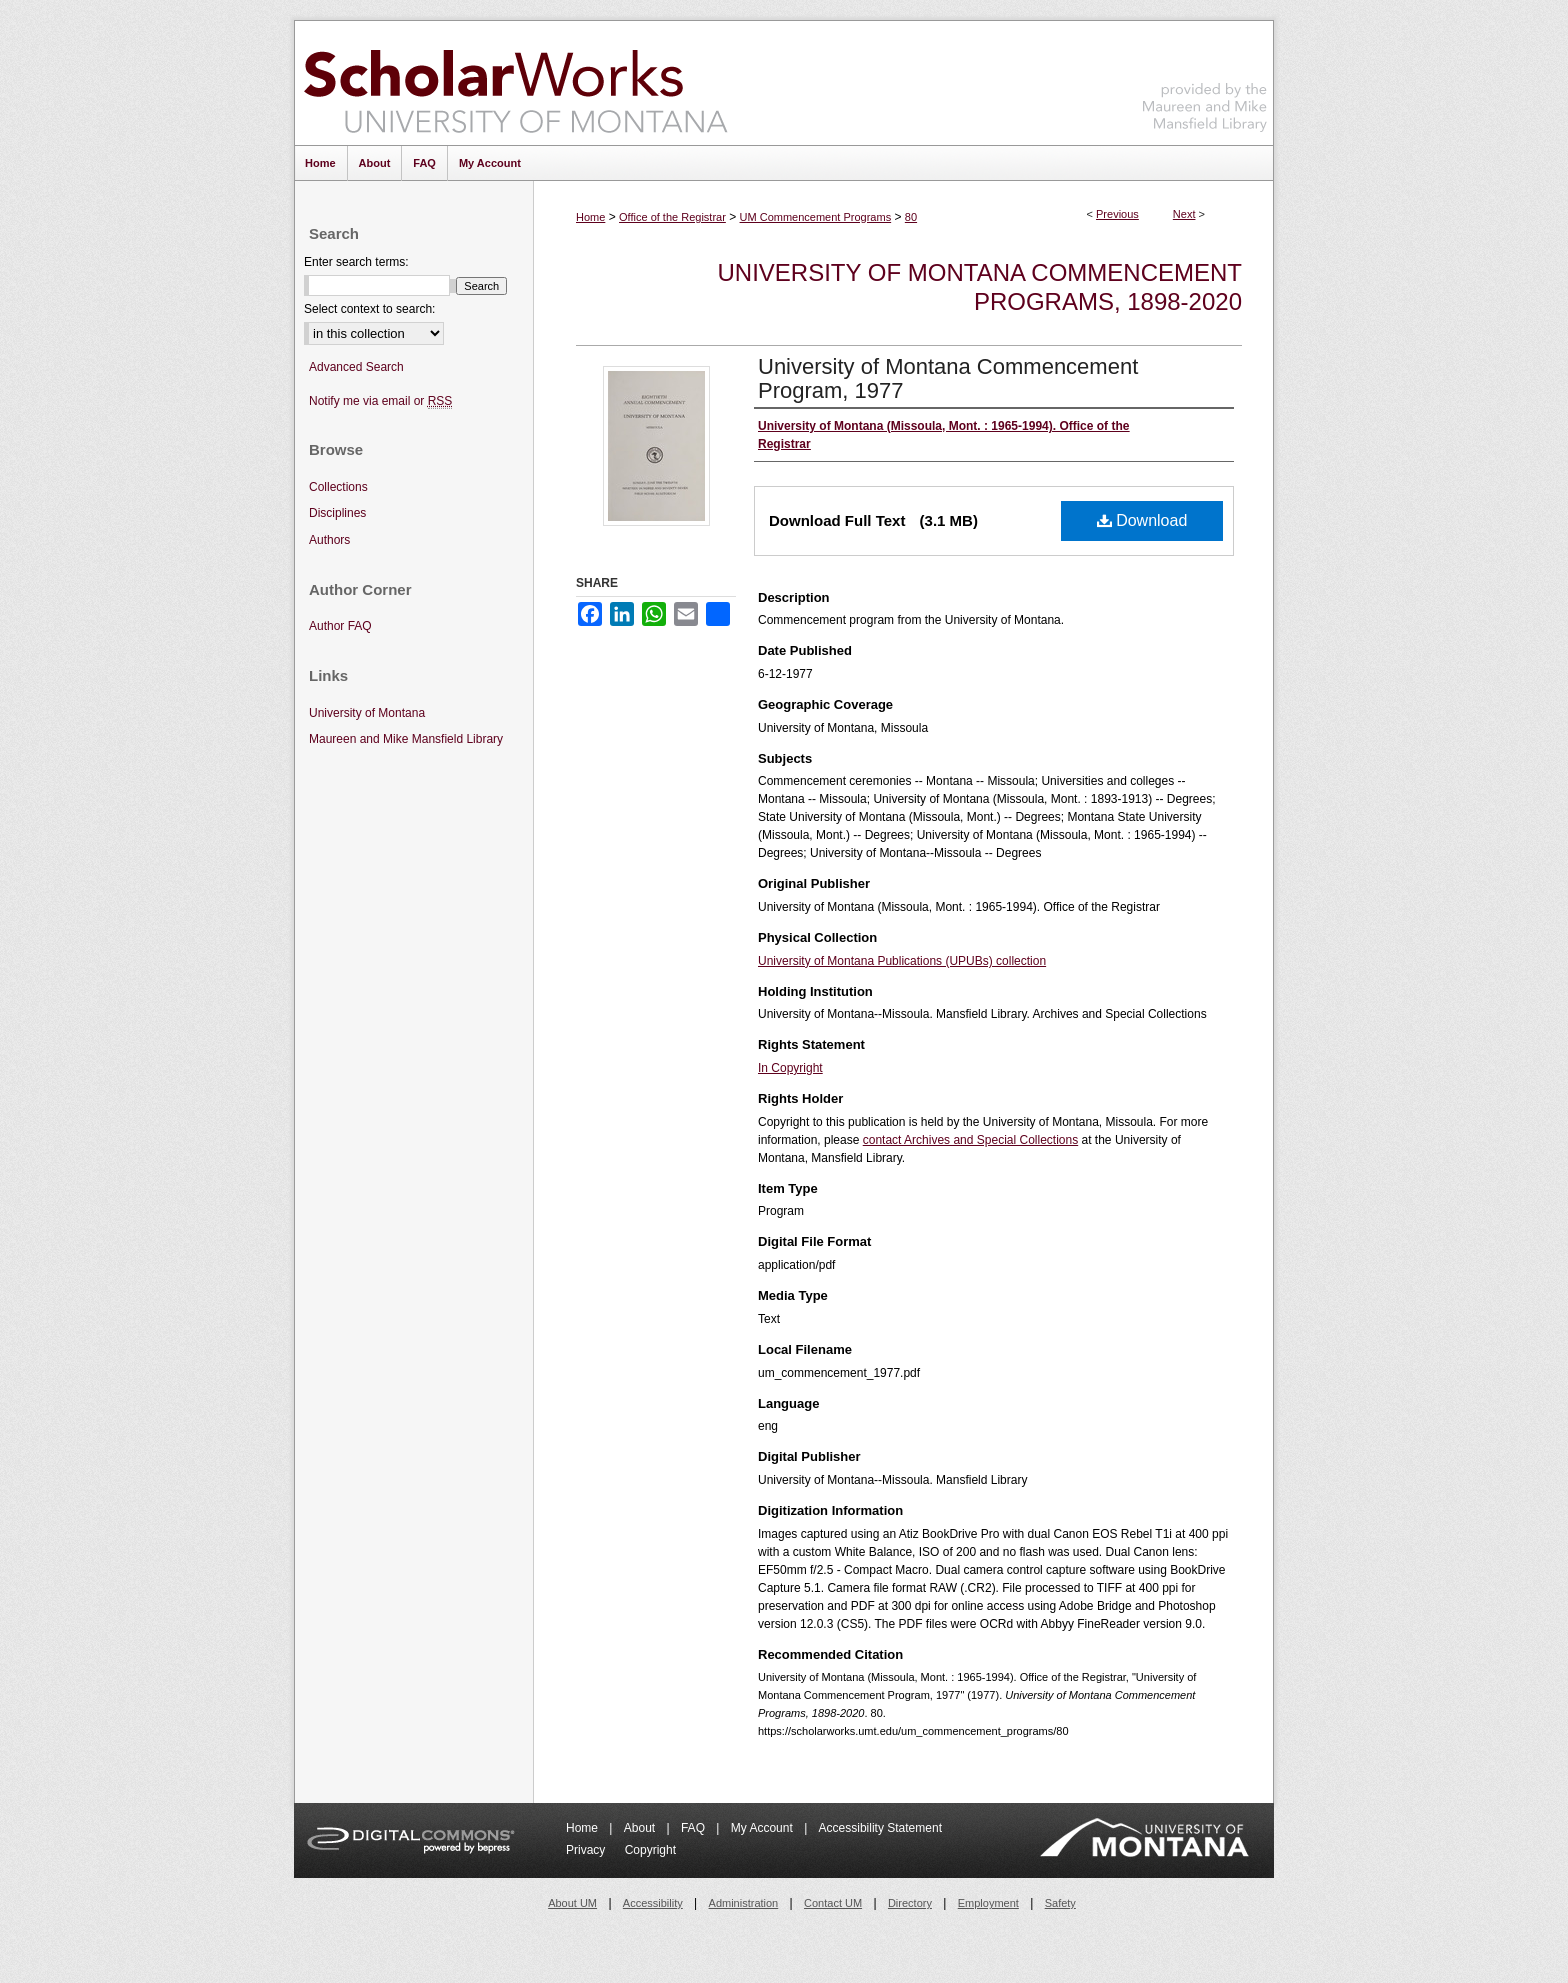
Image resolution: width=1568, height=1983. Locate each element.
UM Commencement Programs (816, 217)
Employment (988, 1903)
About (641, 1828)
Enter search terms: (356, 262)
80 (911, 217)
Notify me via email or (380, 401)
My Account (763, 1828)
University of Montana (367, 713)
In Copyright (790, 1068)
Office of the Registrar (672, 217)
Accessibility (653, 1903)
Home (590, 217)
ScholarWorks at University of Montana (515, 83)
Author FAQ (340, 626)
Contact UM (833, 1903)
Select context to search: (369, 309)
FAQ (694, 1828)
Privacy (587, 1850)
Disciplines (337, 513)
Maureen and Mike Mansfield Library (1205, 79)
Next (1184, 214)
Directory (910, 1903)
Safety (1060, 1903)
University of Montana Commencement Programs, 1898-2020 (980, 287)
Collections (338, 487)
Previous (1117, 214)
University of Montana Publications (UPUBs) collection (902, 961)
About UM (572, 1903)
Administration (744, 1903)
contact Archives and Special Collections (970, 1140)
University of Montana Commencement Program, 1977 (948, 378)
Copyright (650, 1850)
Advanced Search (356, 367)
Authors (329, 540)
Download (1142, 520)
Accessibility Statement (880, 1828)
